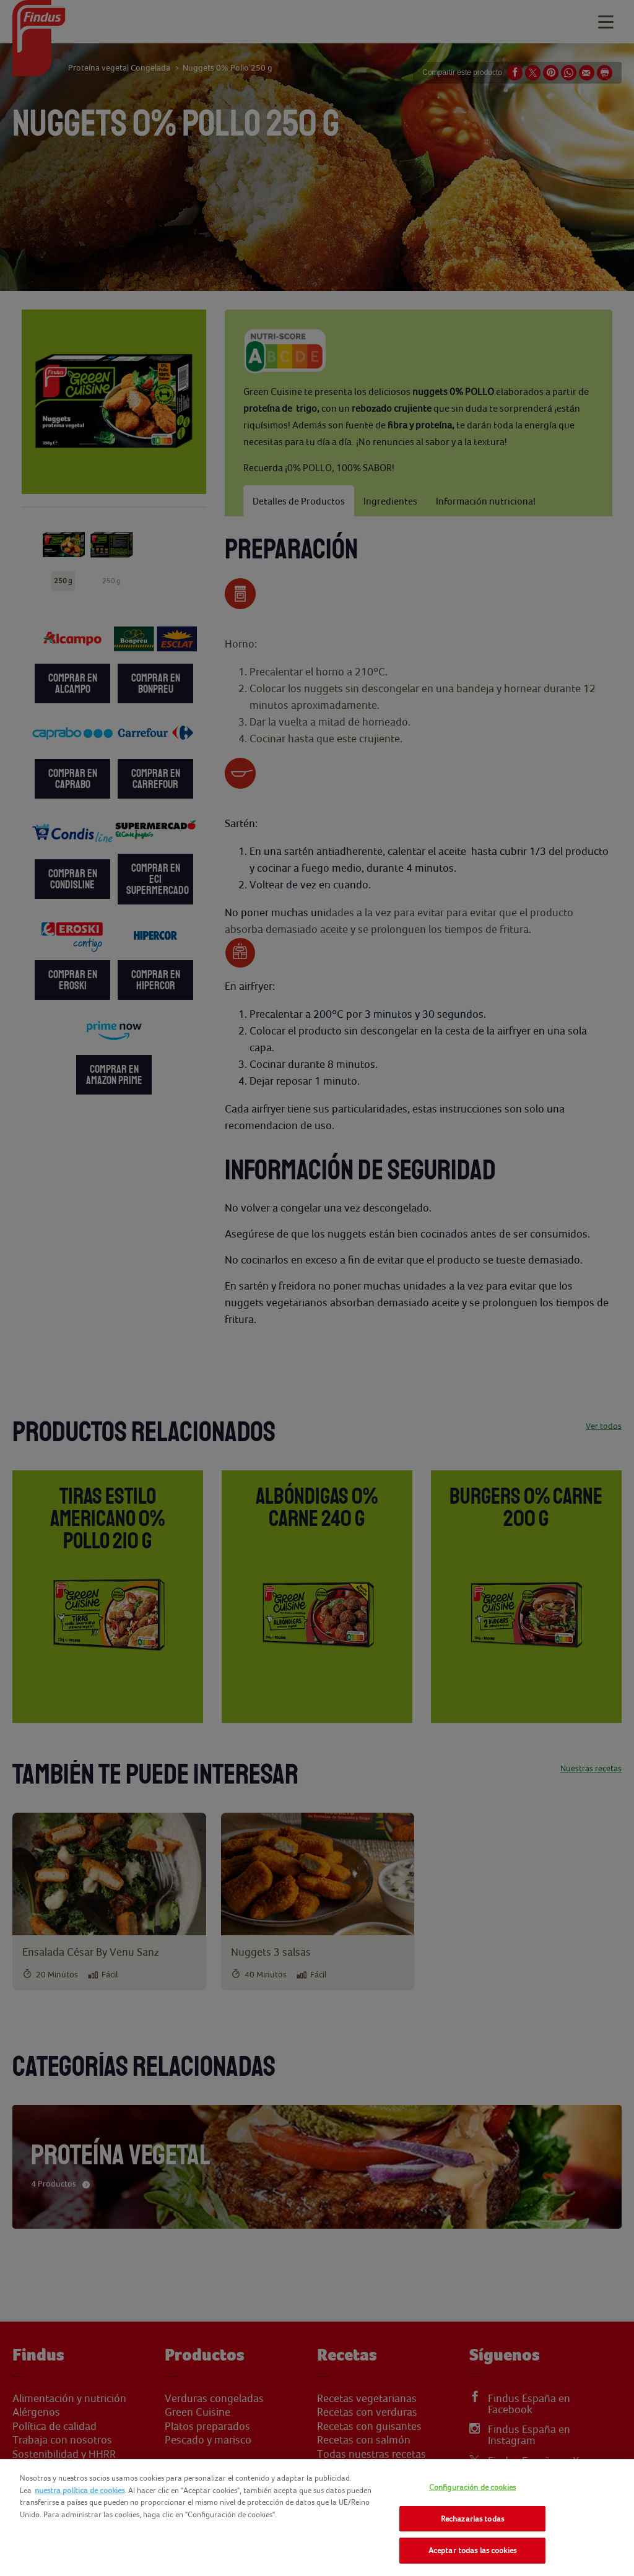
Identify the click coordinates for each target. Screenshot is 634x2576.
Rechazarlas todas (472, 2518)
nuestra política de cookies (79, 2490)
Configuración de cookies (472, 2487)
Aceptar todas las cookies (472, 2550)
